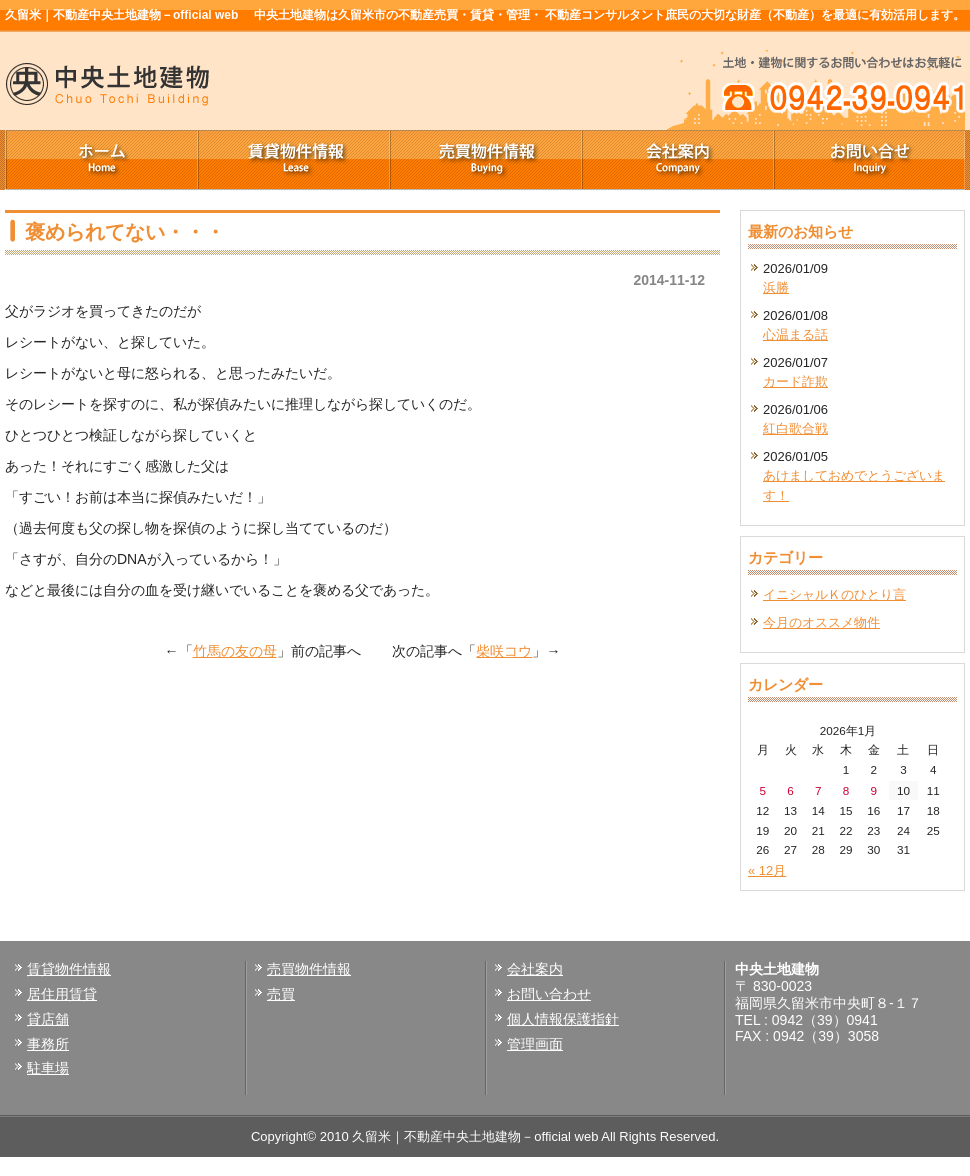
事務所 (48, 1044)
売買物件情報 (485, 160)
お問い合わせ (549, 994)
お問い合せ (869, 160)
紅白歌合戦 (795, 428)
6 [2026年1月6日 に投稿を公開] (790, 790)
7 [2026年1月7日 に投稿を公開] (818, 790)
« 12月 (767, 870)
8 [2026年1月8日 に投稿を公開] (846, 790)
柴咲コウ (504, 651)
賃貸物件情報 (293, 160)
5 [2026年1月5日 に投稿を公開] (763, 790)
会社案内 (677, 160)
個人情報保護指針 (563, 1019)
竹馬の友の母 (235, 651)
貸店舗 (48, 1019)
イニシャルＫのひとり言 (834, 594)
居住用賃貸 (62, 994)
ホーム (101, 160)
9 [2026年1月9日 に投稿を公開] (873, 790)
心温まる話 (795, 334)
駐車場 (48, 1068)
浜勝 (776, 287)
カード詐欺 (795, 381)
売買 (281, 994)
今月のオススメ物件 (821, 622)
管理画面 (535, 1044)
